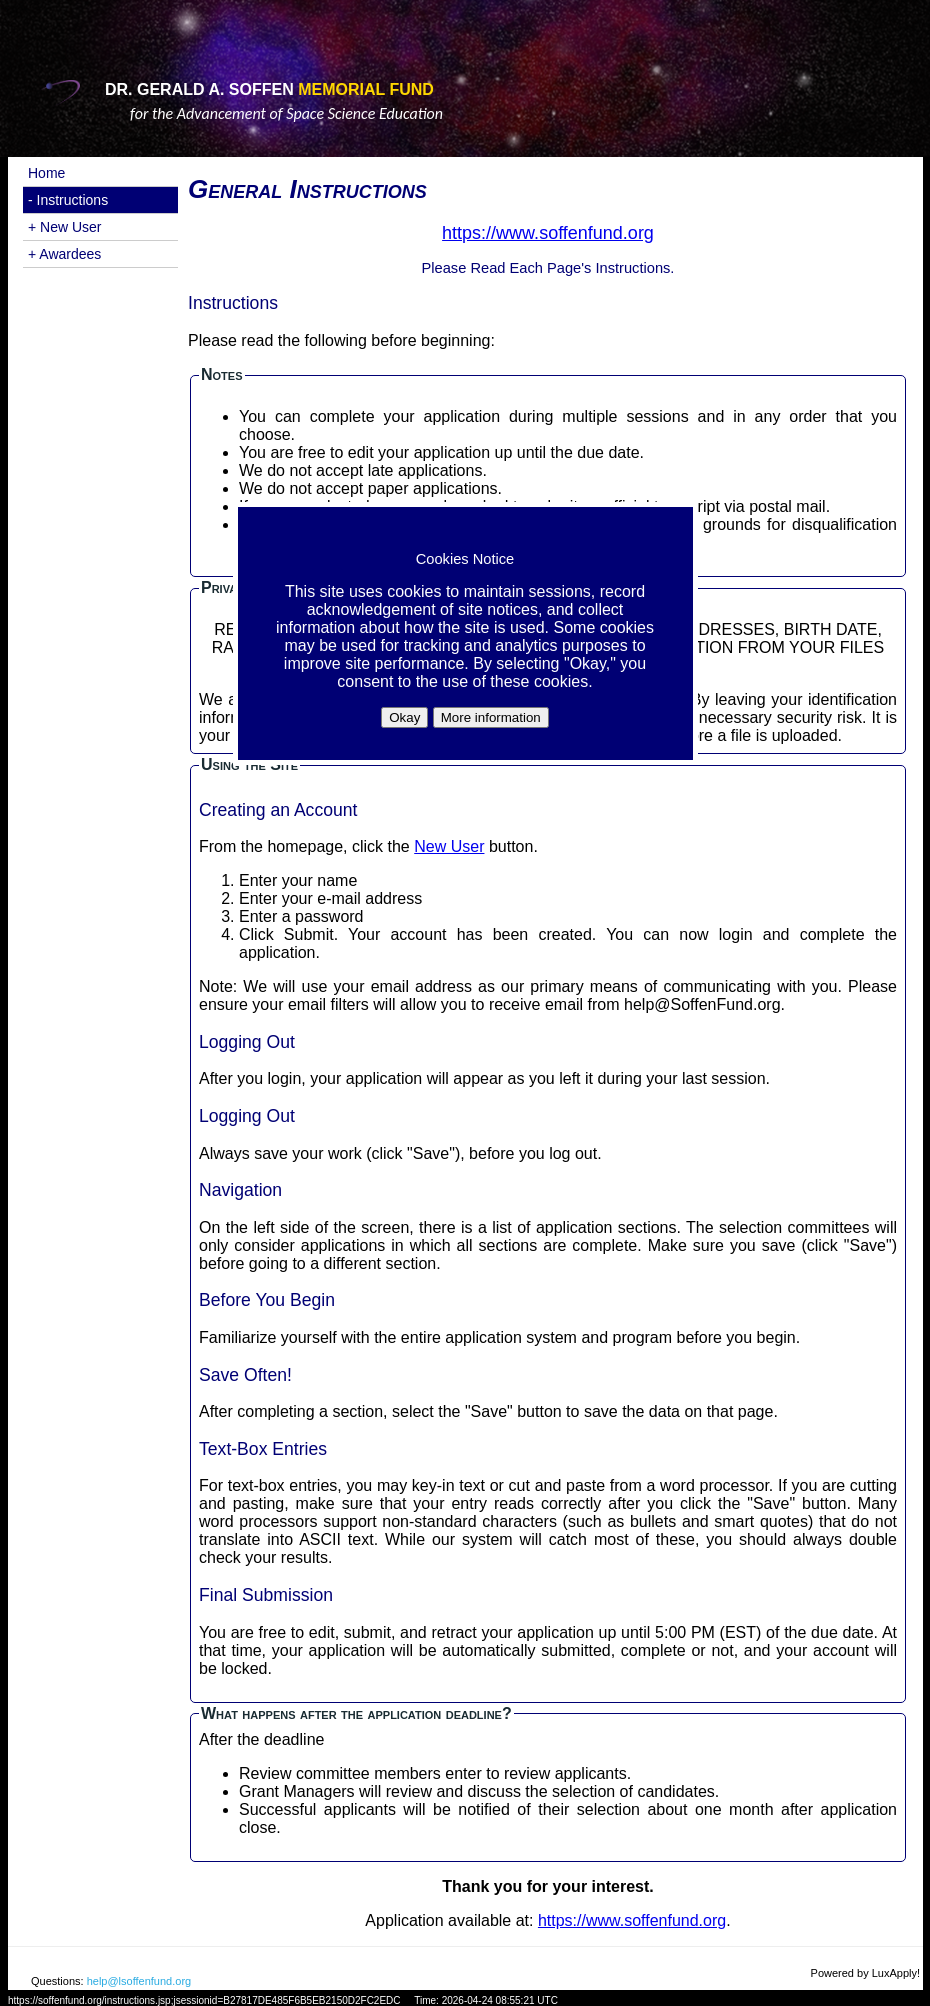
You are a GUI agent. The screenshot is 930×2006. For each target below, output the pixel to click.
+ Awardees (64, 254)
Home (46, 173)
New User (449, 846)
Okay (404, 717)
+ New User (65, 227)
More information (491, 717)
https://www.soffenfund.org (632, 1920)
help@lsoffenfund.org (139, 1981)
